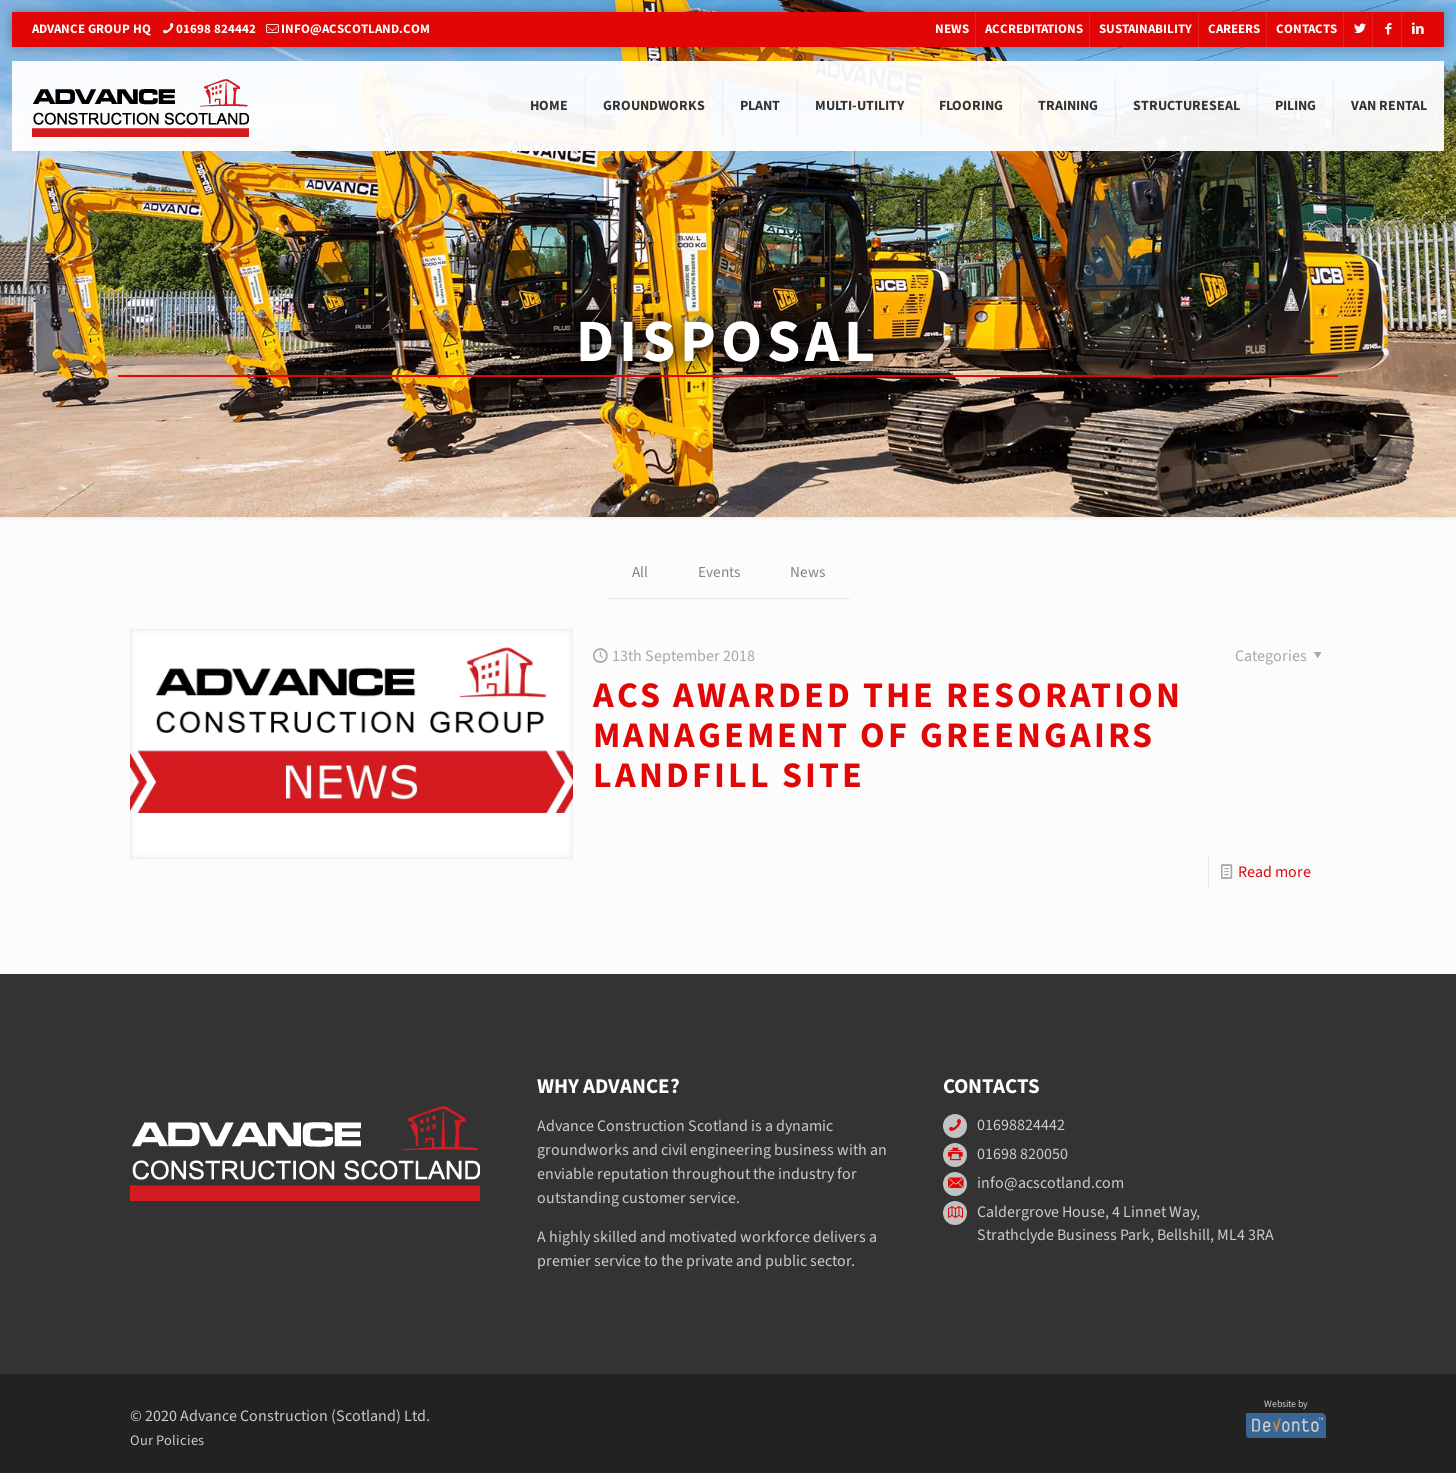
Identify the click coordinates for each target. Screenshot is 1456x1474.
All (637, 573)
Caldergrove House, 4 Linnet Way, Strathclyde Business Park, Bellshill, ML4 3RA (1125, 1225)
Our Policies (167, 1441)
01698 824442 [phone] (216, 29)
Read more (1274, 873)
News (952, 29)
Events (718, 573)
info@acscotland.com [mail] (355, 29)
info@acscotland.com (1050, 1185)
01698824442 (1021, 1127)
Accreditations (1034, 29)
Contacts (1306, 29)
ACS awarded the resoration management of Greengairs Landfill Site (888, 736)
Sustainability (1145, 29)
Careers (1234, 29)
